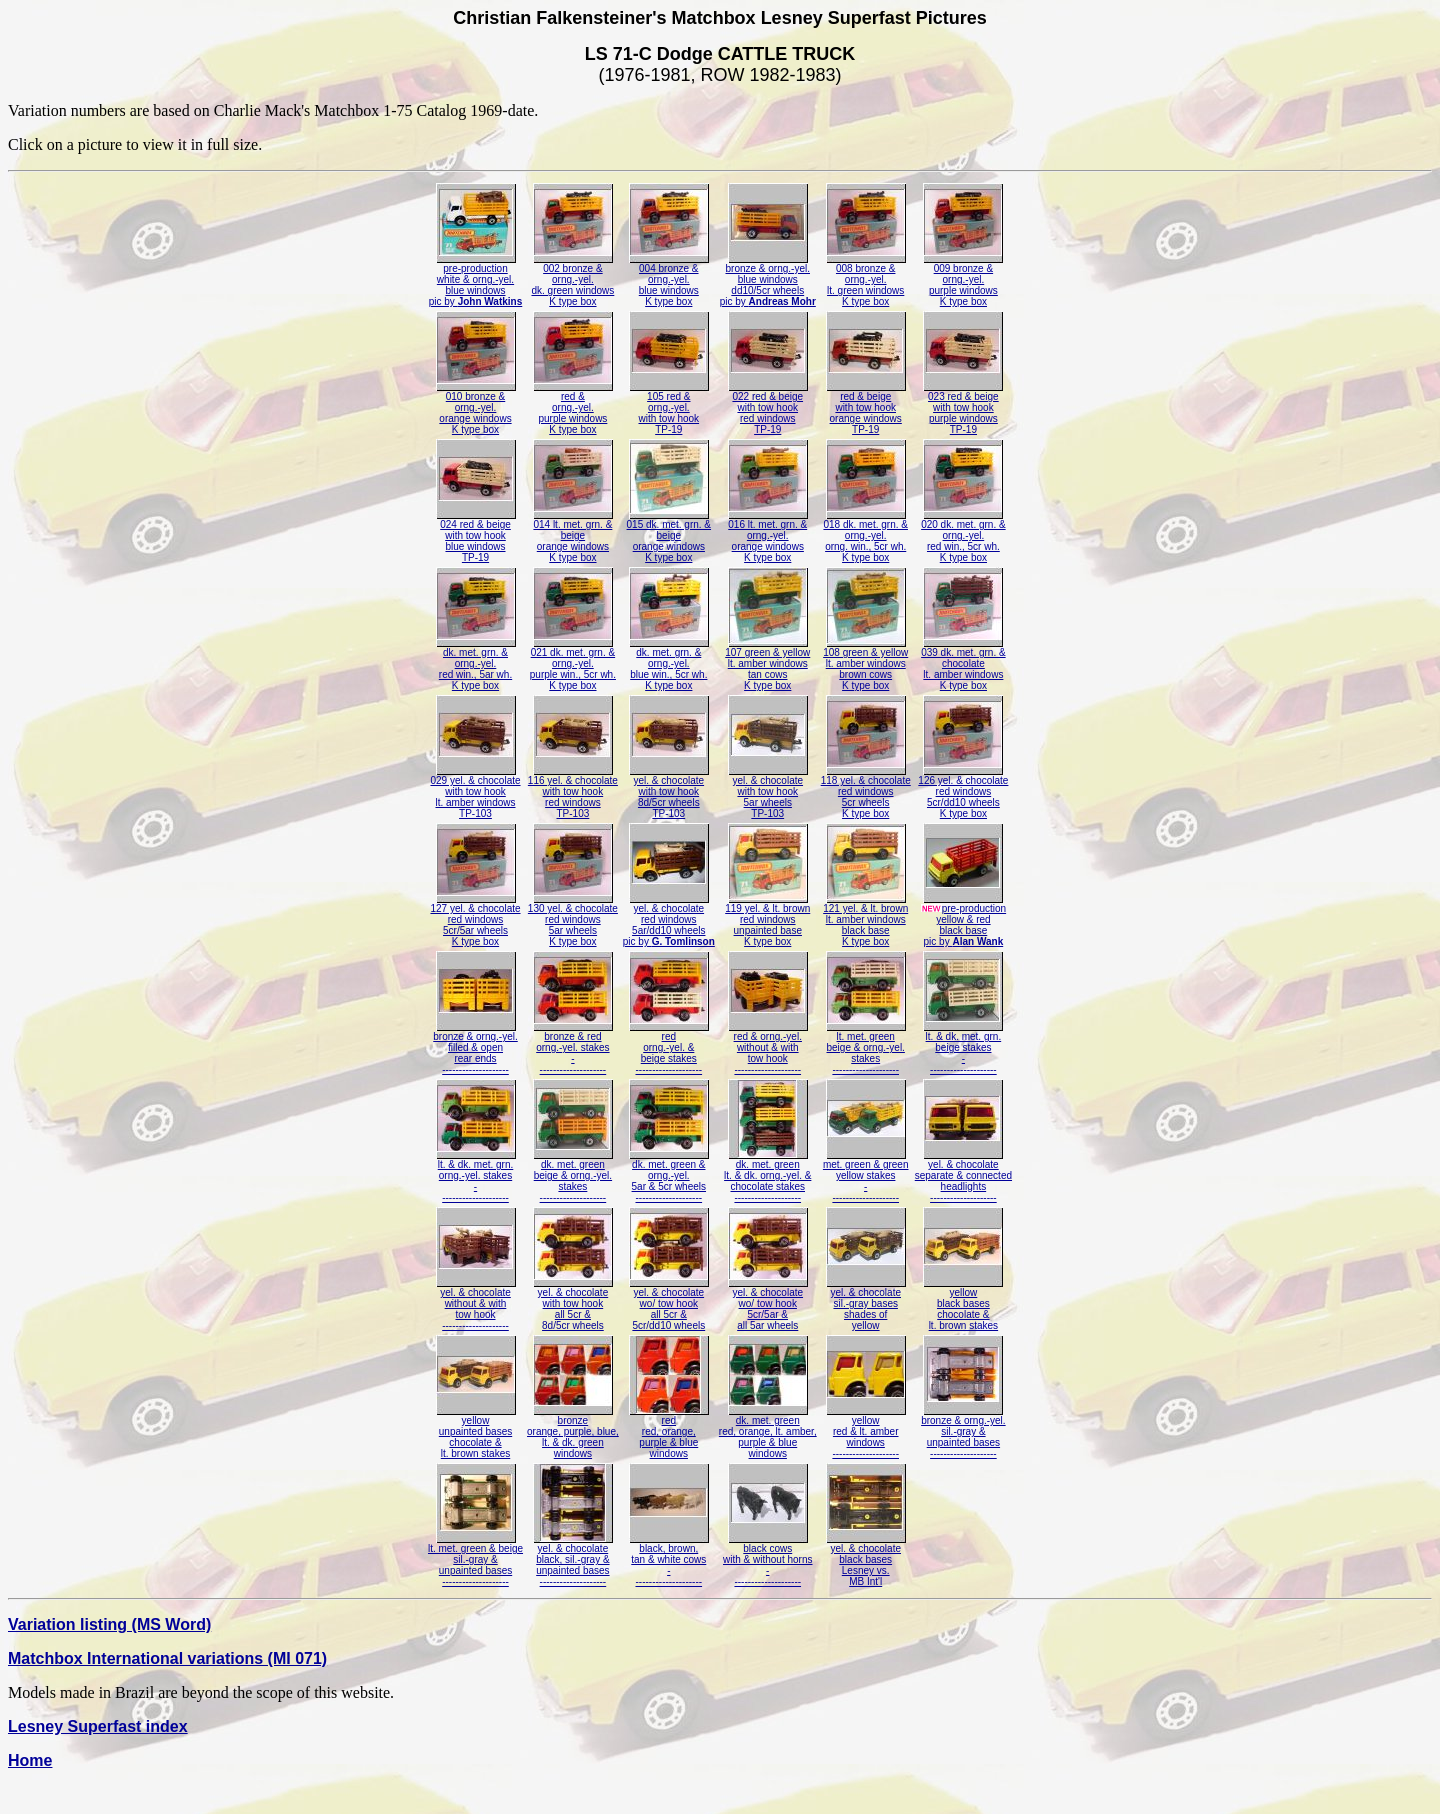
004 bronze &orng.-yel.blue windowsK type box (669, 280)
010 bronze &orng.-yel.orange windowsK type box (476, 408)
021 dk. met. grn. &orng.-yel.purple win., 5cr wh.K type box (573, 664)
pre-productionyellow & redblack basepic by (963, 920)
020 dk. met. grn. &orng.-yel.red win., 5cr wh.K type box (963, 536)
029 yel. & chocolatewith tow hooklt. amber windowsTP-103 (475, 792)
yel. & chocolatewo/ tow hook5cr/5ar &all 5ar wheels (768, 1304)
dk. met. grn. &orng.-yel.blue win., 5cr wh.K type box (669, 664)
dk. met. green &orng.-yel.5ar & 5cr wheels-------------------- (669, 1176)
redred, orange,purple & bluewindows (669, 1432)
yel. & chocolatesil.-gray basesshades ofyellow (866, 1304)
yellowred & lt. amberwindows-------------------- (866, 1432)
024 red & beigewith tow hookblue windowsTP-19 (476, 536)
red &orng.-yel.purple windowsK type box (573, 408)
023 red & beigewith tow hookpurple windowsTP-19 (963, 408)
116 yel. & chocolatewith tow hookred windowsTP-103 (573, 792)
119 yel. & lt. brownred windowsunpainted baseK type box (767, 920)
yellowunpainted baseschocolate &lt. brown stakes (476, 1432)
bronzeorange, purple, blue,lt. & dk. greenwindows (573, 1432)
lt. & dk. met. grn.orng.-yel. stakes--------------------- (476, 1176)
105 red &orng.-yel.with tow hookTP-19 (669, 408)
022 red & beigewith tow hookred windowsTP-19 (768, 408)
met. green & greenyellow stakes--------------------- (866, 1176)
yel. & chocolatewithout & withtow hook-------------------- (476, 1304)
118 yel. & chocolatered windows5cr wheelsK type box (866, 792)
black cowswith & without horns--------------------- (768, 1560)
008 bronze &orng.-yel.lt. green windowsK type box (866, 280)
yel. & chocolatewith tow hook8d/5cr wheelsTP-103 (669, 792)
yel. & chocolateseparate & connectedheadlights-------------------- (963, 1176)
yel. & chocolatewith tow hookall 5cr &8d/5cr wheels (573, 1304)
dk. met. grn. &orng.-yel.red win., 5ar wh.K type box (476, 664)
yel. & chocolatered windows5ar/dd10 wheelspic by (669, 920)
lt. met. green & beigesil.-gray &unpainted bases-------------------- (475, 1560)
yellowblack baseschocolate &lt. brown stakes (963, 1304)
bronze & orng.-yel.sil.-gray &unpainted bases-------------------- (963, 1432)
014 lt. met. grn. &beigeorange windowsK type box (573, 536)
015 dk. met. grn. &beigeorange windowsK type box (669, 536)
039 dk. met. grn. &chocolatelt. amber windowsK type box (963, 664)
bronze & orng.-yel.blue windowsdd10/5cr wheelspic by (768, 280)
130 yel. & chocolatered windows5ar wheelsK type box (573, 920)
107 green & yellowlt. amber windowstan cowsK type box (767, 664)
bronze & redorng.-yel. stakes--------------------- (573, 1048)
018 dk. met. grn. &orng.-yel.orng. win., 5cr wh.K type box (865, 536)
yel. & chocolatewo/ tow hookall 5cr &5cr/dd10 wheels (669, 1304)
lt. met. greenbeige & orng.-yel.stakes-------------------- (866, 1048)
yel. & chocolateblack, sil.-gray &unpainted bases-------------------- (573, 1560)
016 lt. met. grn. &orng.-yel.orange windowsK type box (768, 536)
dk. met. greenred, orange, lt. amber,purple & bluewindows (768, 1432)
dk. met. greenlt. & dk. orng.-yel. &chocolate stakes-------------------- (767, 1176)
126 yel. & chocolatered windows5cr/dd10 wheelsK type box (963, 792)
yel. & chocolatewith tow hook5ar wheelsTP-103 (768, 792)
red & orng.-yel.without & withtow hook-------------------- (768, 1048)
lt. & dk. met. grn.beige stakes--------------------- (963, 1048)
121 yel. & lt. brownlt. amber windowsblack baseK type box (865, 920)
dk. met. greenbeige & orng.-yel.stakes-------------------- (573, 1176)
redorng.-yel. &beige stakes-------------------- (669, 1048)
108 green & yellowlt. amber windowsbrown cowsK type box (865, 664)
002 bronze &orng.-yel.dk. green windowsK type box (572, 280)
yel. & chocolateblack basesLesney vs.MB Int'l (866, 1560)
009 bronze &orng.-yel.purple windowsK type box (963, 280)
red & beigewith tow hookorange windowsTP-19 (866, 408)
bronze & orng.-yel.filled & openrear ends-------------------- (475, 1048)
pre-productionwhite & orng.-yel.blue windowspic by (476, 280)
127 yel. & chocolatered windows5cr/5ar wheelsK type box (475, 920)
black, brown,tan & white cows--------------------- (669, 1560)
